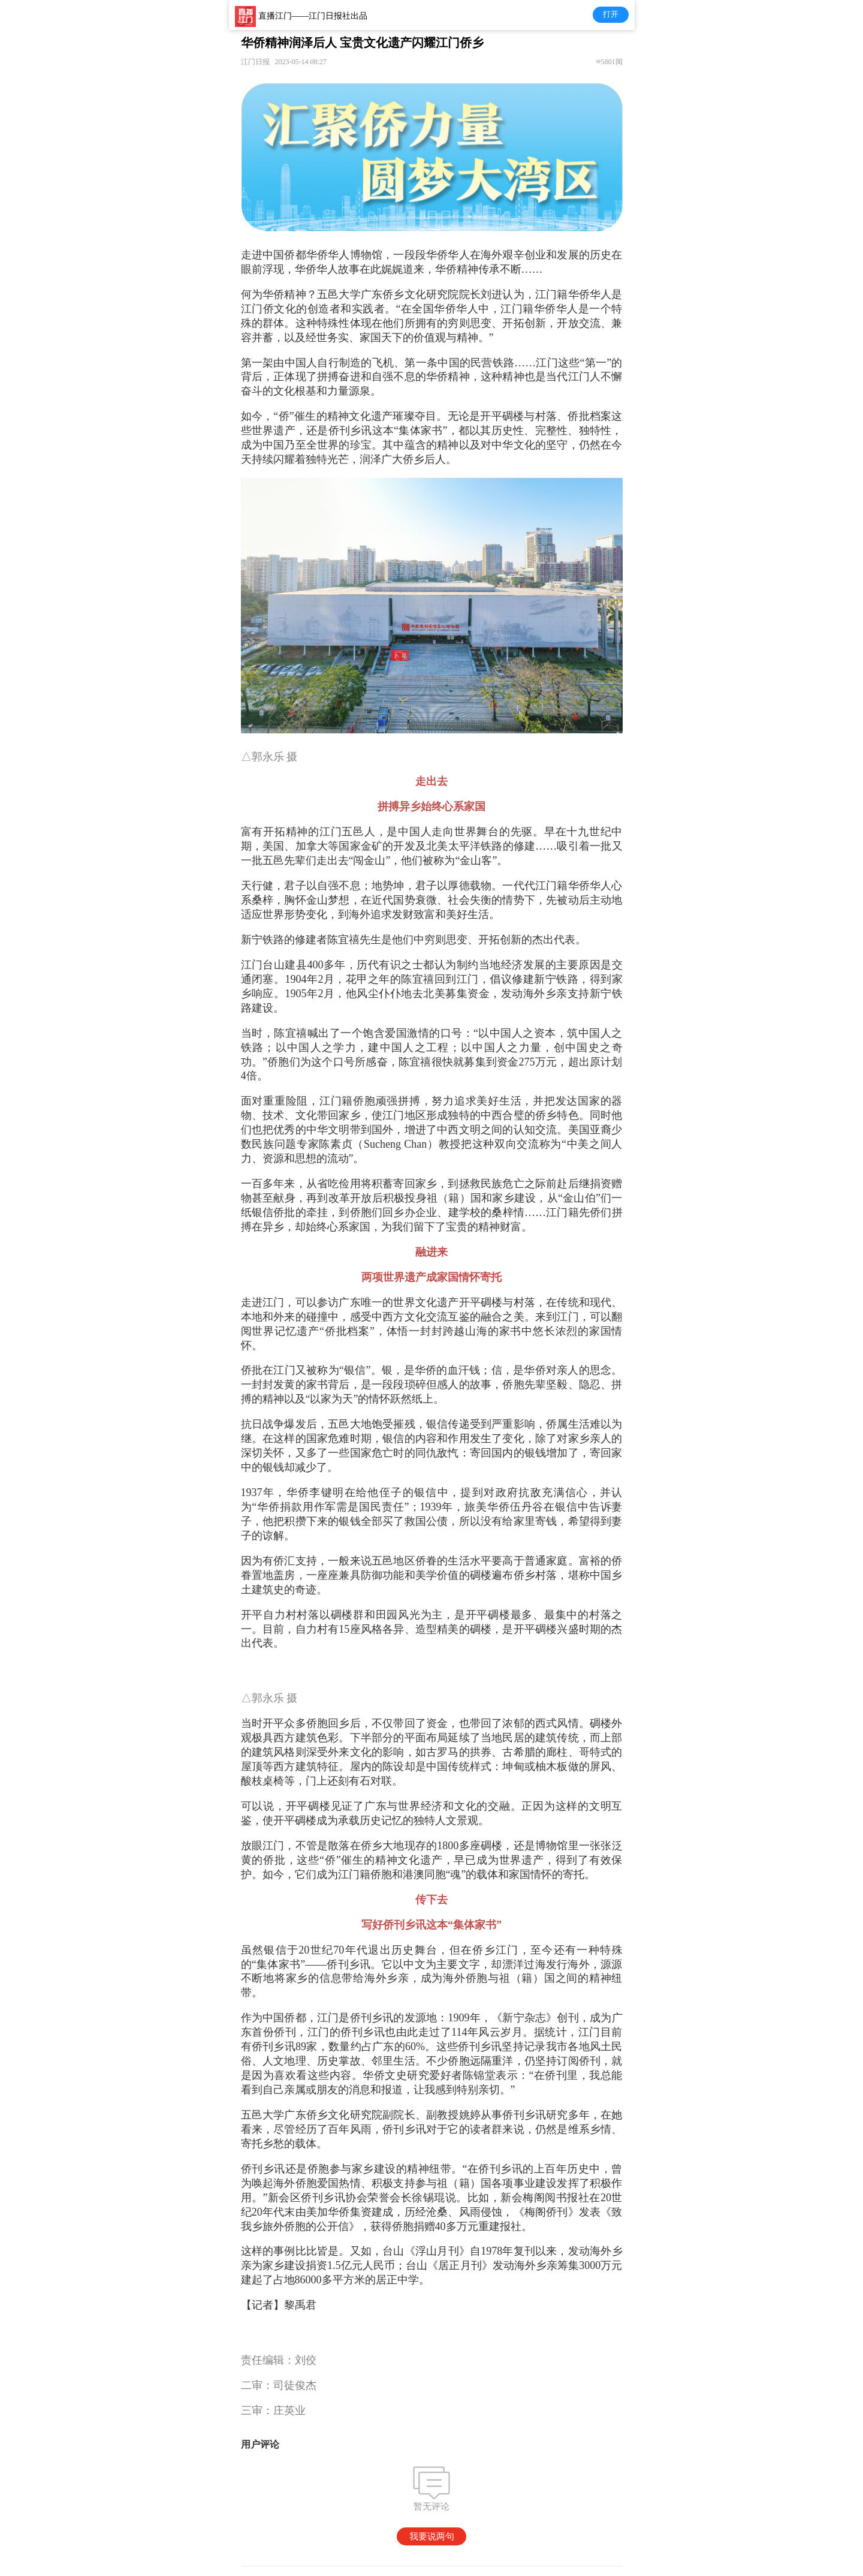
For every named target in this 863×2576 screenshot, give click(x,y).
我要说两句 (431, 2536)
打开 (610, 14)
